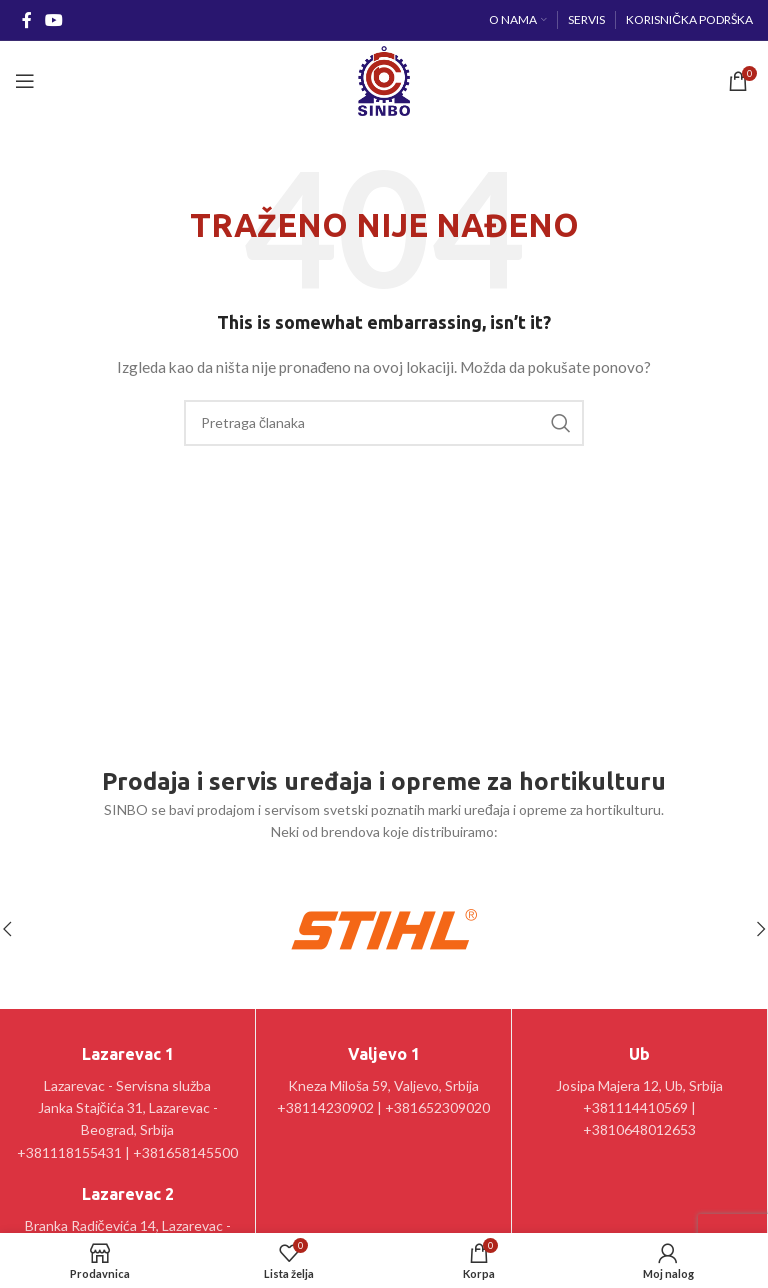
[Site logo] (383, 79)
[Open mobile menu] (25, 81)
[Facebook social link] (26, 20)
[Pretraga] (384, 423)
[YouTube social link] (53, 20)
